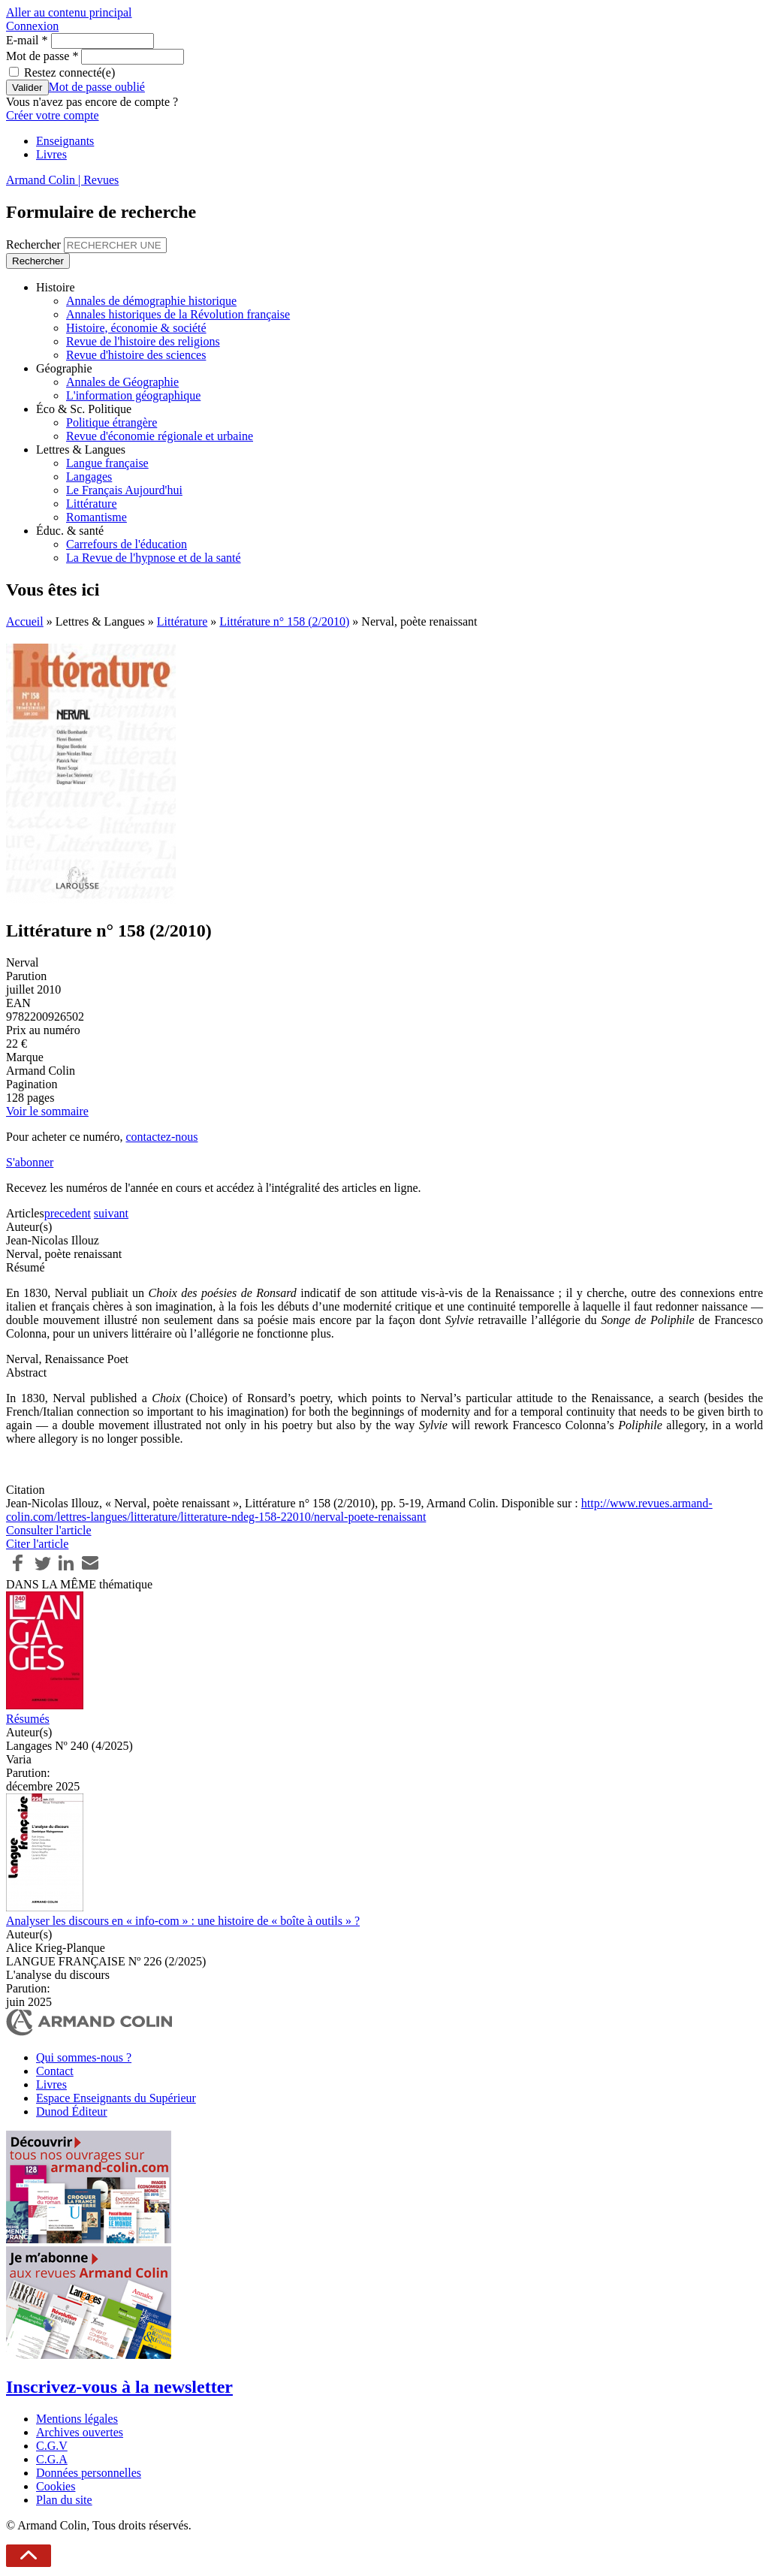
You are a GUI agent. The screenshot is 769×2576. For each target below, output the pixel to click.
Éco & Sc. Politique (83, 409)
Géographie (64, 368)
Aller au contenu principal (69, 12)
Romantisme (96, 517)
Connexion (32, 26)
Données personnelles (88, 2472)
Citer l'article (37, 1543)
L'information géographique (133, 395)
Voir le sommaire (47, 1111)
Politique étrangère (111, 422)
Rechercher (35, 244)
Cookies (55, 2486)
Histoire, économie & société (136, 327)
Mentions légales (77, 2418)
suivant (111, 1213)
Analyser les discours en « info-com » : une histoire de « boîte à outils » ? (183, 1920)
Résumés (28, 1718)
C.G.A (52, 2459)
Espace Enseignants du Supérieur (116, 2098)
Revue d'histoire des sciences (136, 354)
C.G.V (52, 2445)
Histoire (55, 287)
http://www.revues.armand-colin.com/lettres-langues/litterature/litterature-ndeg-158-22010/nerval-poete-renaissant (359, 1510)
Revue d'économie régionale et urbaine (159, 436)
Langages (89, 476)
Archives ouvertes (79, 2432)
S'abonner (29, 1162)
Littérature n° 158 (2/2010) (284, 621)
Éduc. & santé (70, 530)
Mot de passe (42, 56)
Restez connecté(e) (69, 72)
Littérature (91, 503)
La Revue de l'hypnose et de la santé (153, 557)
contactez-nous (161, 1136)
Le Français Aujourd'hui (124, 490)
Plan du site (64, 2499)
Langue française (107, 463)
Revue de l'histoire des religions (143, 341)
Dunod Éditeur (71, 2111)
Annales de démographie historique (151, 300)
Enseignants (65, 140)
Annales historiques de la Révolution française (178, 314)
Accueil (25, 621)
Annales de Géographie (122, 382)
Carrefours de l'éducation (126, 544)
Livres (51, 154)
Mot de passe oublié (97, 86)
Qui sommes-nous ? (83, 2057)
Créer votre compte (52, 115)
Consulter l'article (49, 1530)
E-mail (27, 40)
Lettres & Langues (80, 449)
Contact (55, 2071)
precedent (67, 1213)
